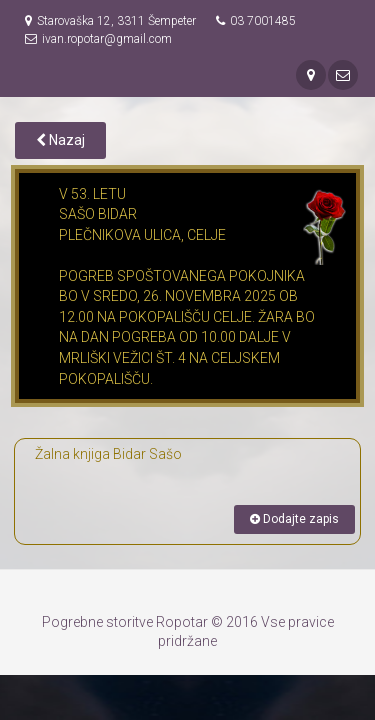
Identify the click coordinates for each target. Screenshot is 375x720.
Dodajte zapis (294, 519)
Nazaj (60, 140)
